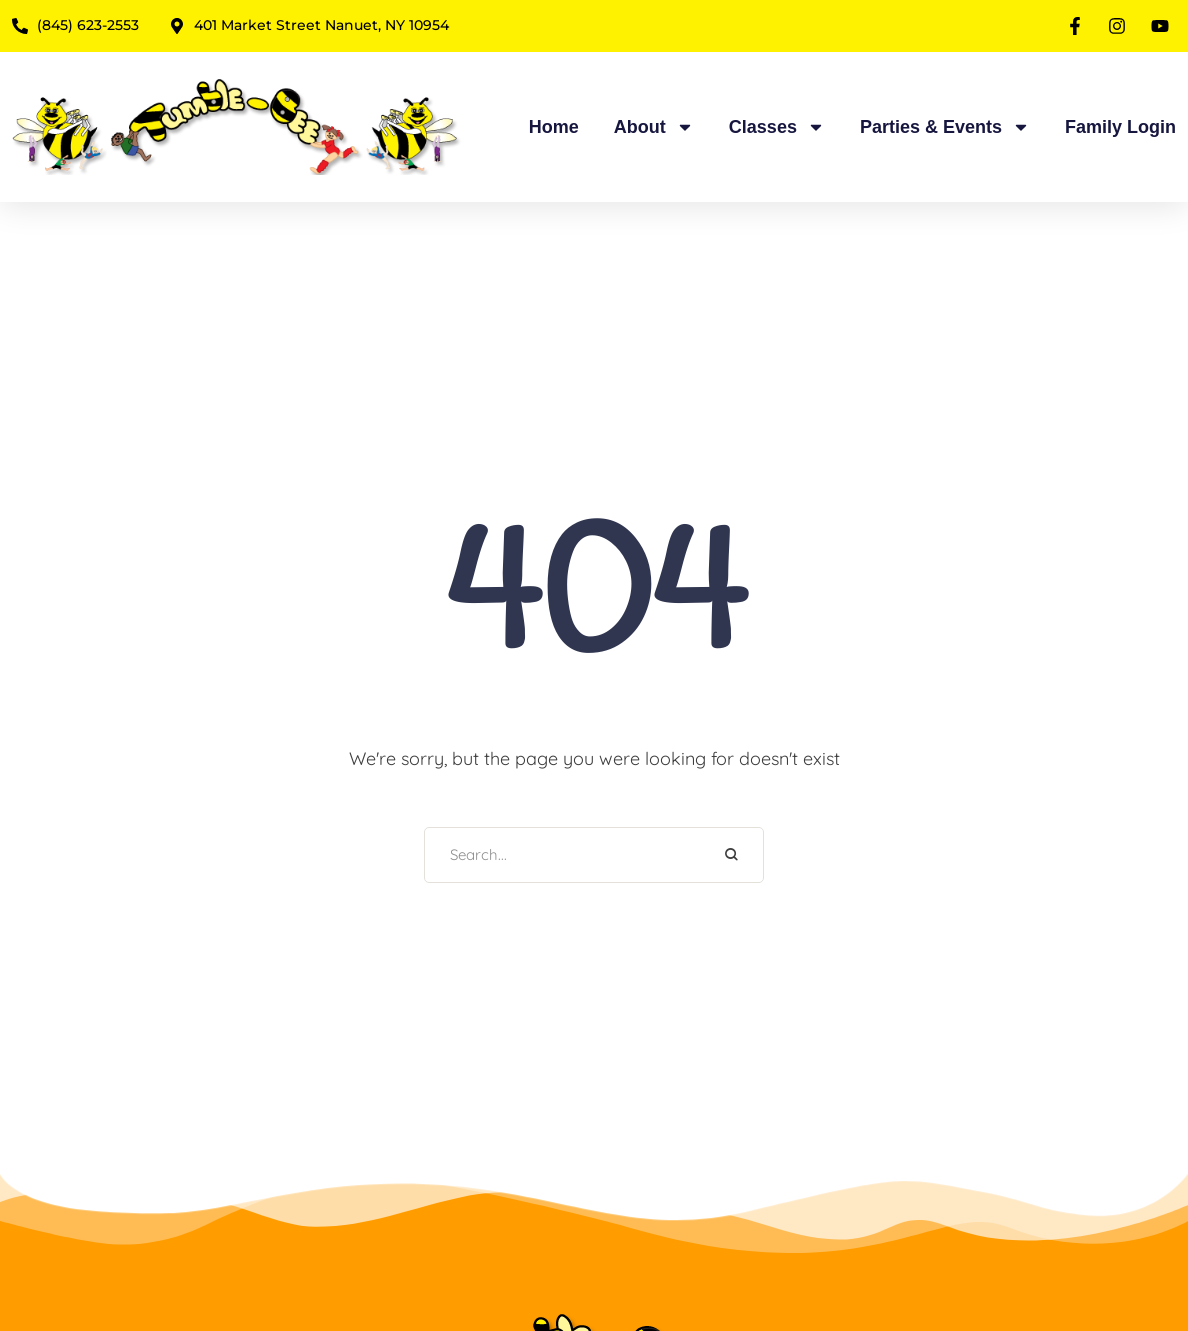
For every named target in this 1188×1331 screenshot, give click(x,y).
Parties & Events (945, 127)
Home (554, 127)
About (654, 127)
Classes (777, 127)
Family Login (1120, 127)
